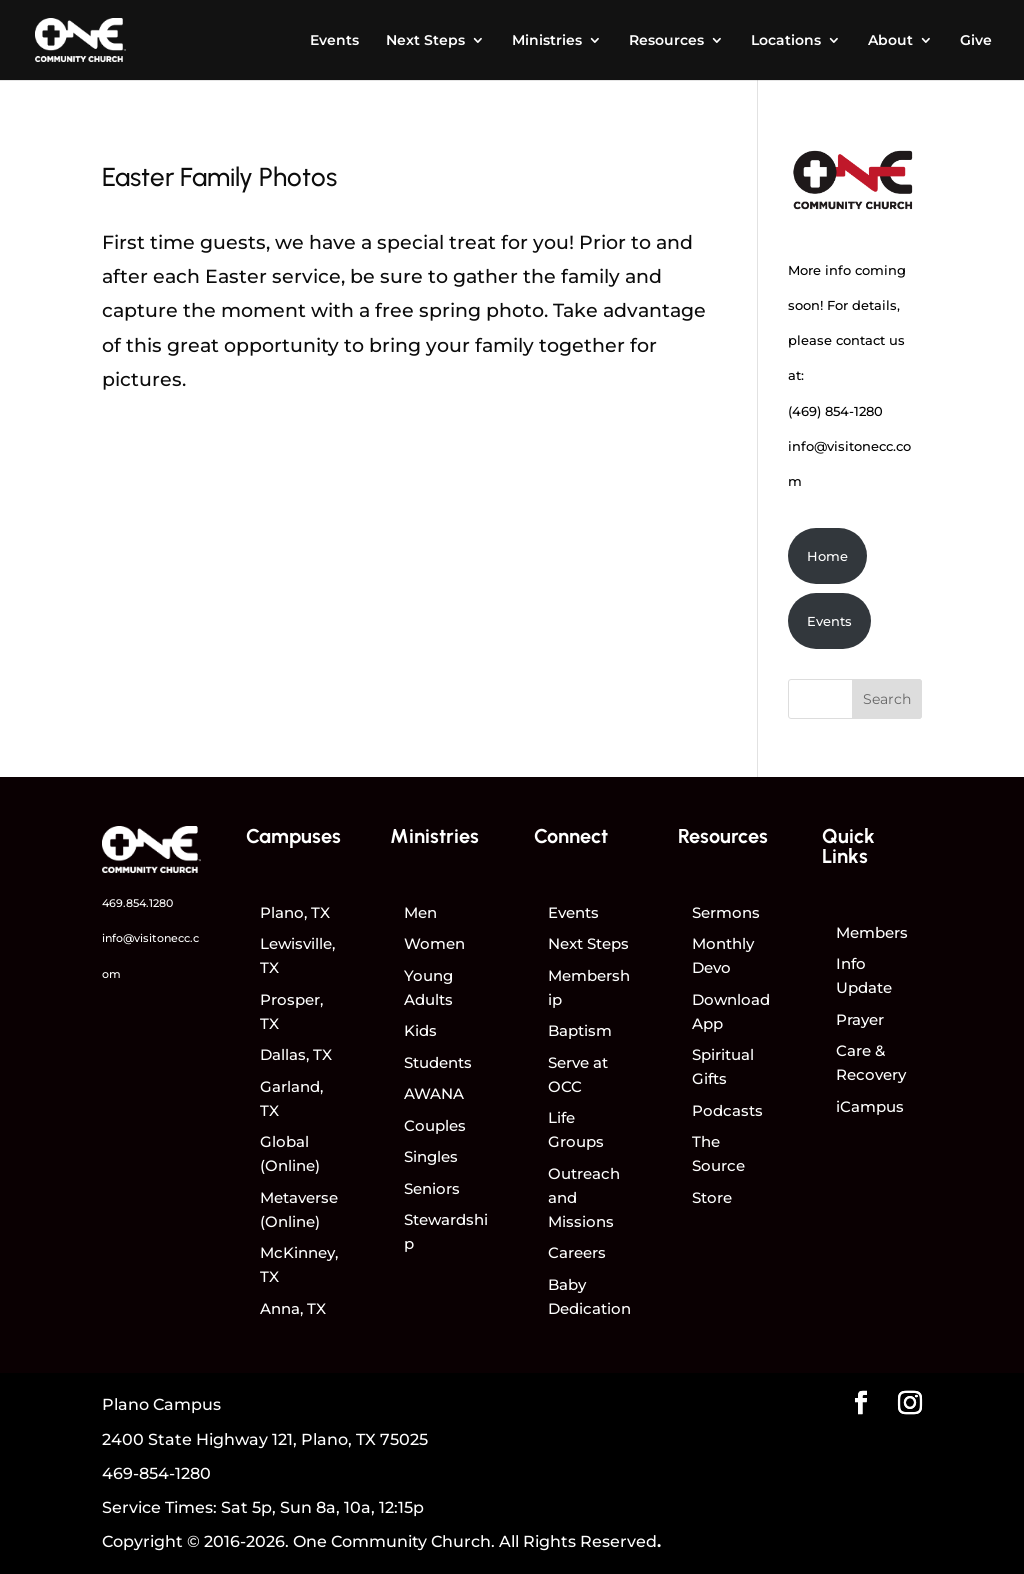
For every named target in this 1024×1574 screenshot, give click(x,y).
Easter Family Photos (219, 177)
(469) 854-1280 (835, 411)
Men (420, 912)
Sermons (726, 912)
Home (827, 556)
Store (712, 1197)
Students (438, 1062)
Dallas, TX (296, 1054)
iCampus (870, 1106)
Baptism (580, 1030)
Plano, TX (295, 912)
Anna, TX (293, 1308)
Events (334, 41)
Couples (435, 1125)
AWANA (434, 1093)
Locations (786, 41)
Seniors (432, 1188)
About (890, 41)
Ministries (547, 41)
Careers (577, 1252)
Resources (666, 41)
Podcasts (727, 1110)
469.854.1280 (137, 903)
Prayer (860, 1019)
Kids (420, 1030)
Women (434, 943)
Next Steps (425, 41)
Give (976, 41)
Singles (431, 1156)
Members (872, 932)
